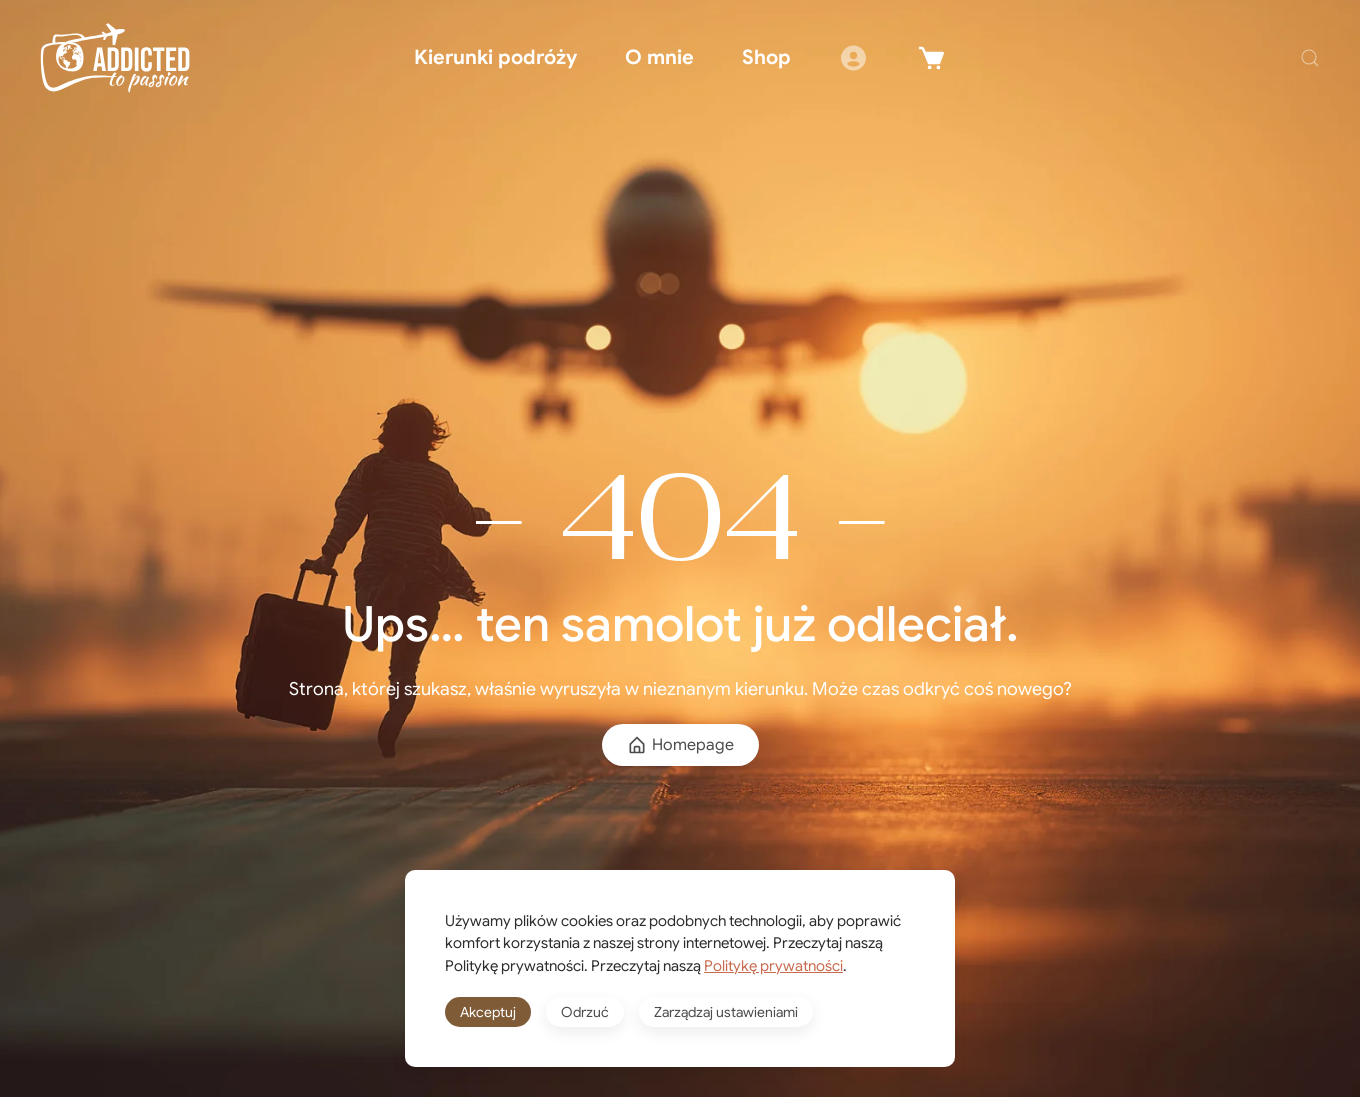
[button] (1310, 58)
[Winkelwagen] (932, 58)
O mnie (659, 57)
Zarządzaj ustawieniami (726, 1012)
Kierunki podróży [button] (495, 57)
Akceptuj (488, 1012)
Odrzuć (585, 1012)
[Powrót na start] (115, 58)
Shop (766, 57)
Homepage (680, 745)
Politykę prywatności (773, 966)
